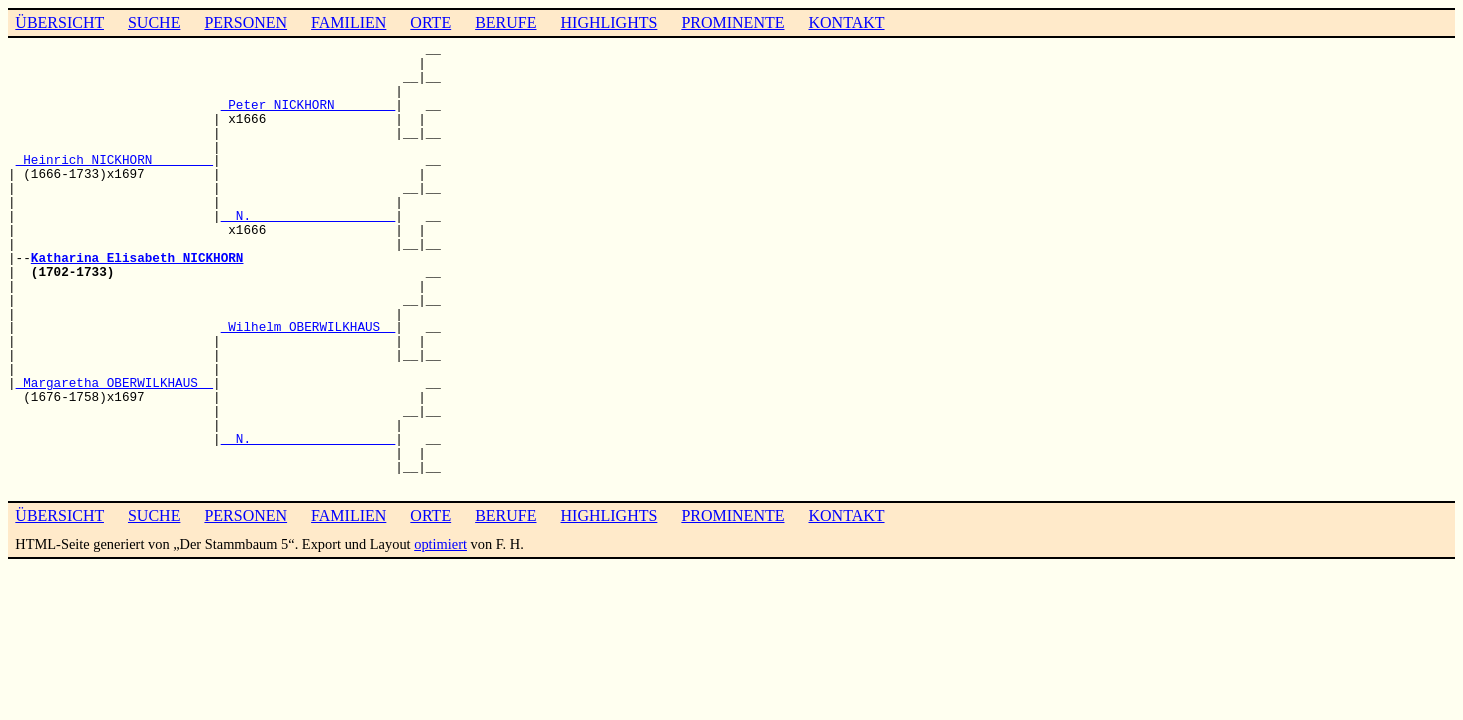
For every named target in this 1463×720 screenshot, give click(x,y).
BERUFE (505, 22)
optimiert (440, 544)
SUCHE (154, 22)
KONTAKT (846, 22)
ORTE (430, 22)
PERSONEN (245, 22)
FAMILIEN (348, 22)
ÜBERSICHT (59, 22)
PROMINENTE (732, 22)
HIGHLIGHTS (609, 22)
